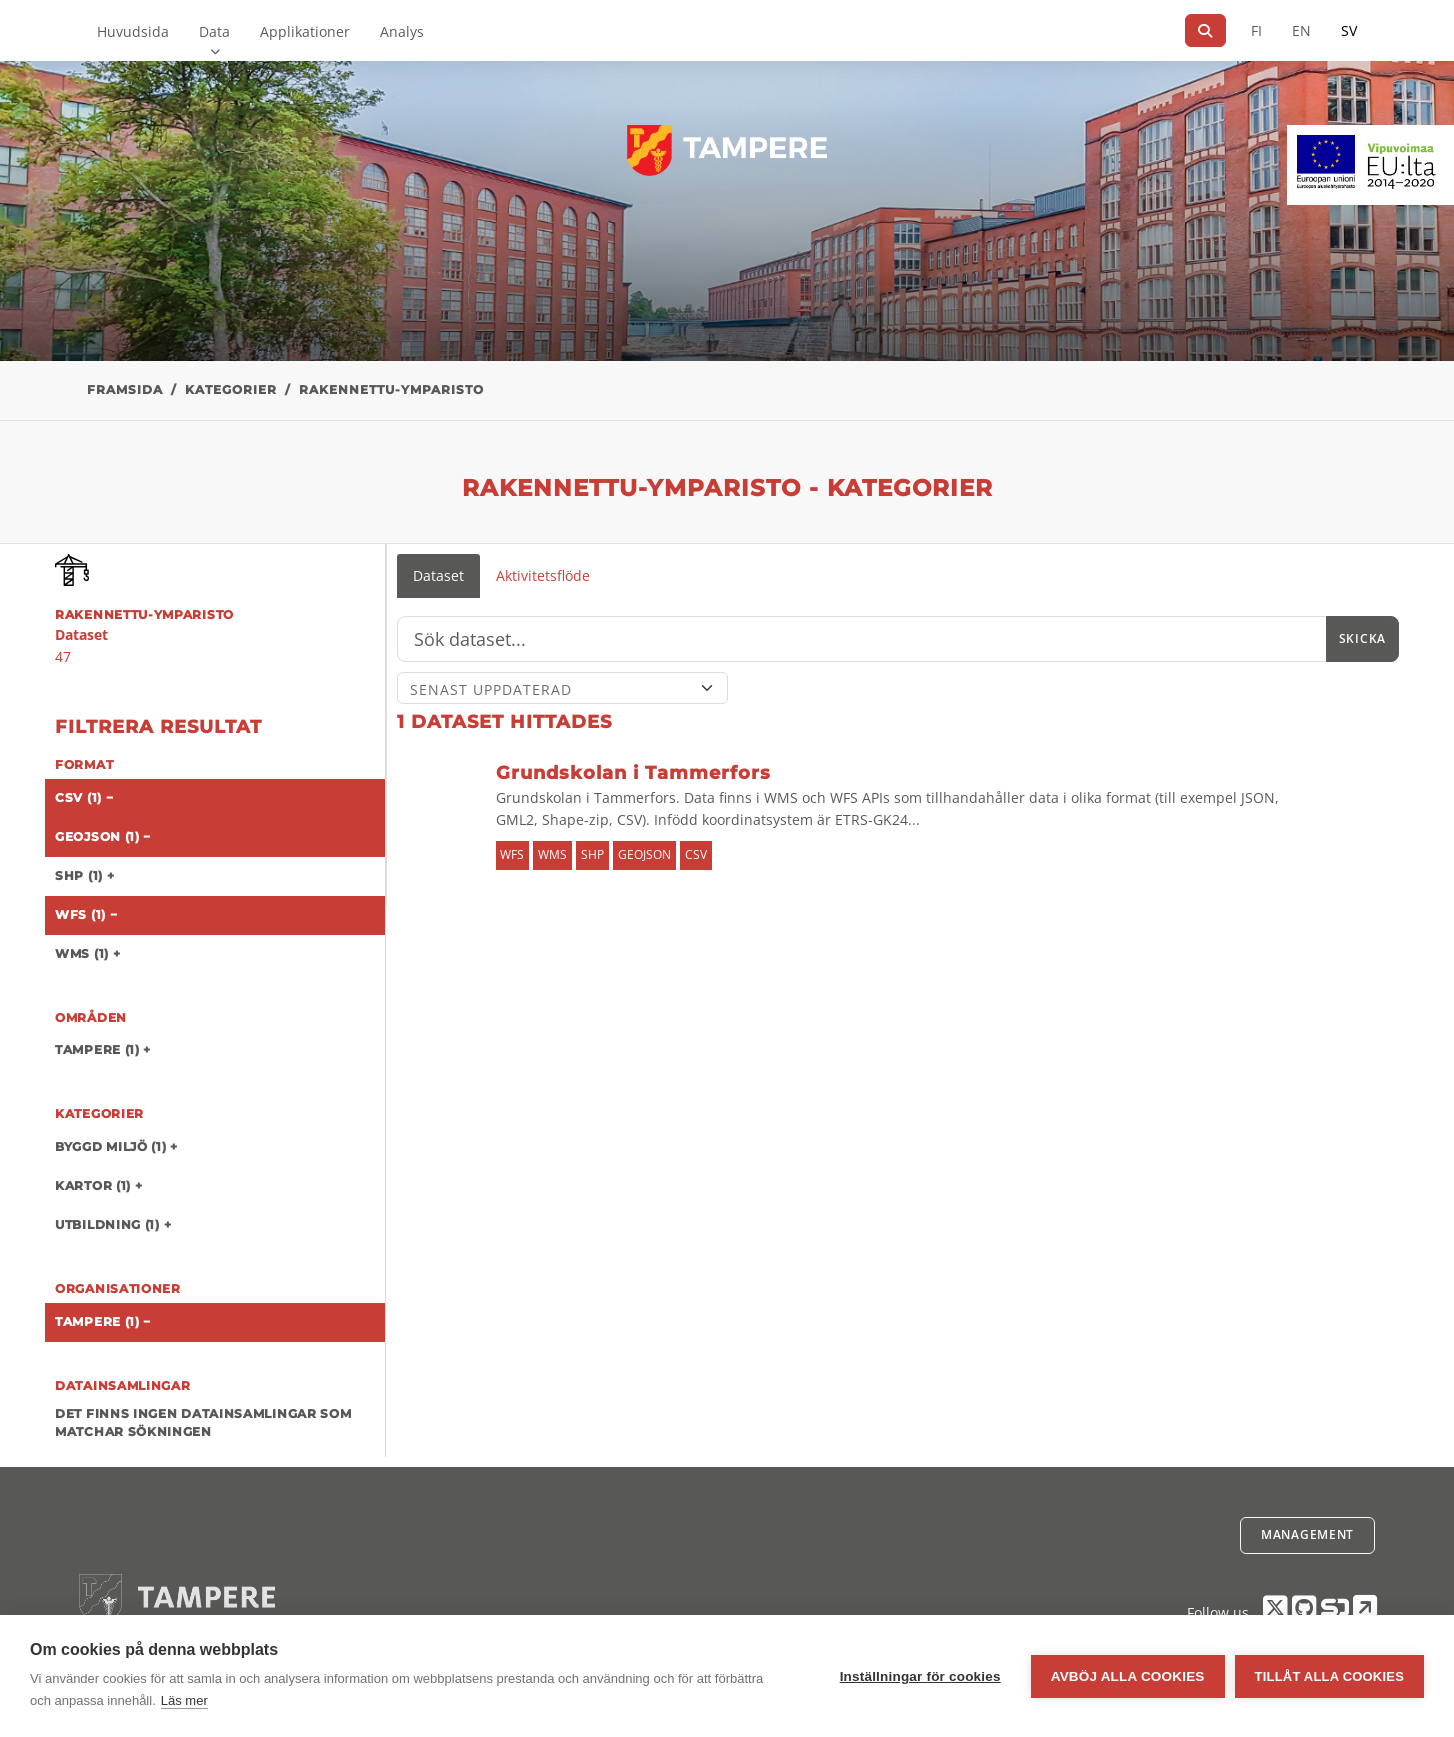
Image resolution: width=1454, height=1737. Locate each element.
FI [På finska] (1256, 30)
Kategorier (231, 389)
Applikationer (305, 31)
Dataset (438, 575)
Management (1307, 1534)
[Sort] (562, 688)
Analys (402, 31)
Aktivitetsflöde (543, 575)
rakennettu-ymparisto (391, 389)
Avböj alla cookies (1128, 1676)
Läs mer (184, 1700)
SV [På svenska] (1349, 30)
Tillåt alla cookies (1329, 1676)
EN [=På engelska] (1301, 30)
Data (214, 31)
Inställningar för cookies (920, 1676)
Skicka (1362, 638)
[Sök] (1205, 30)
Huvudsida (133, 31)
